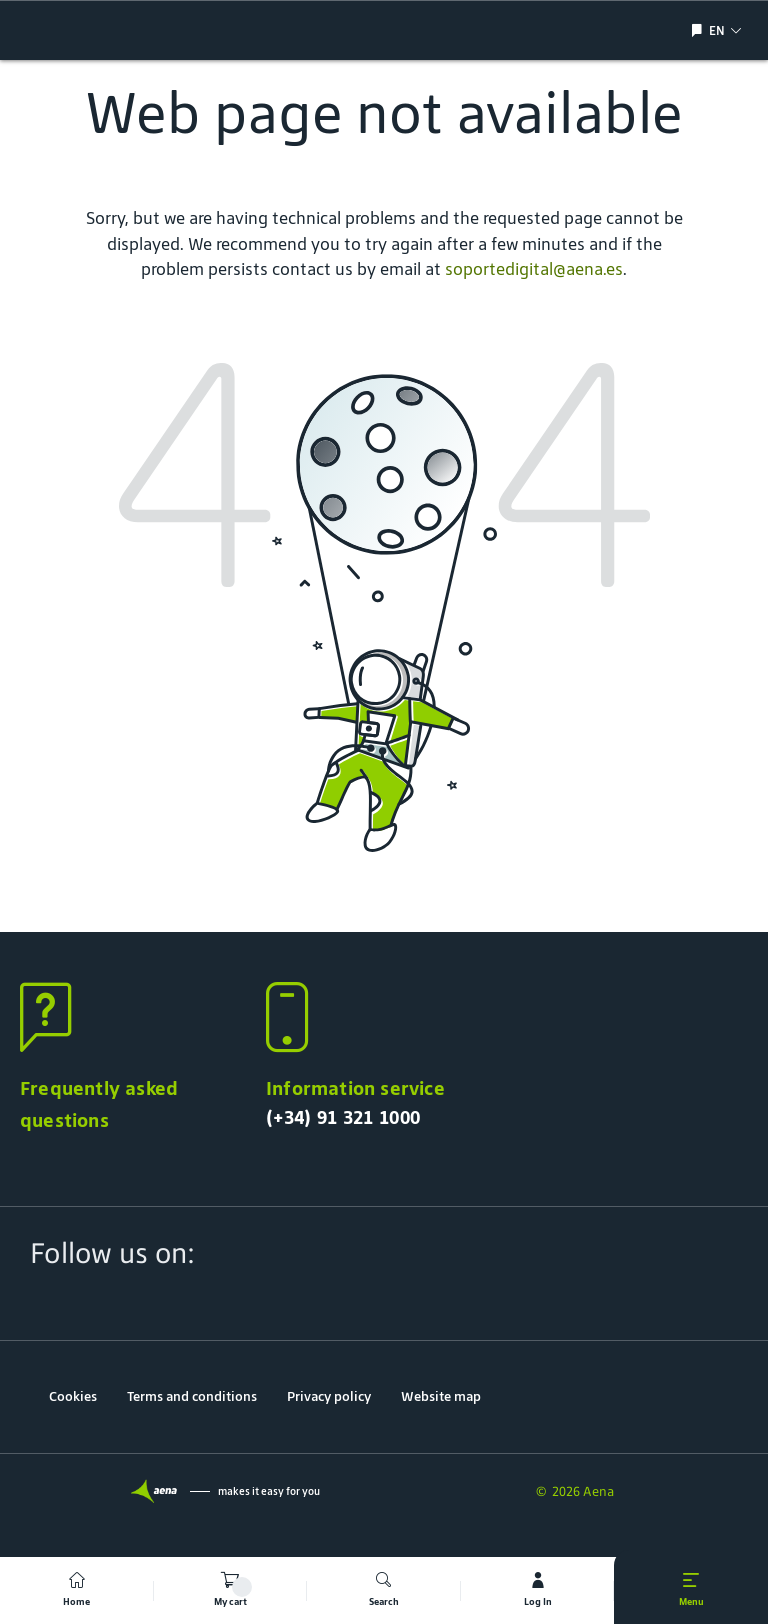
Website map (441, 1396)
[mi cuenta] (538, 1590)
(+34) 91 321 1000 (343, 1117)
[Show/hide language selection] (699, 30)
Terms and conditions (192, 1396)
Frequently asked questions (99, 1104)
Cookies (73, 1396)
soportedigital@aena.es (534, 269)
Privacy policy (329, 1396)
